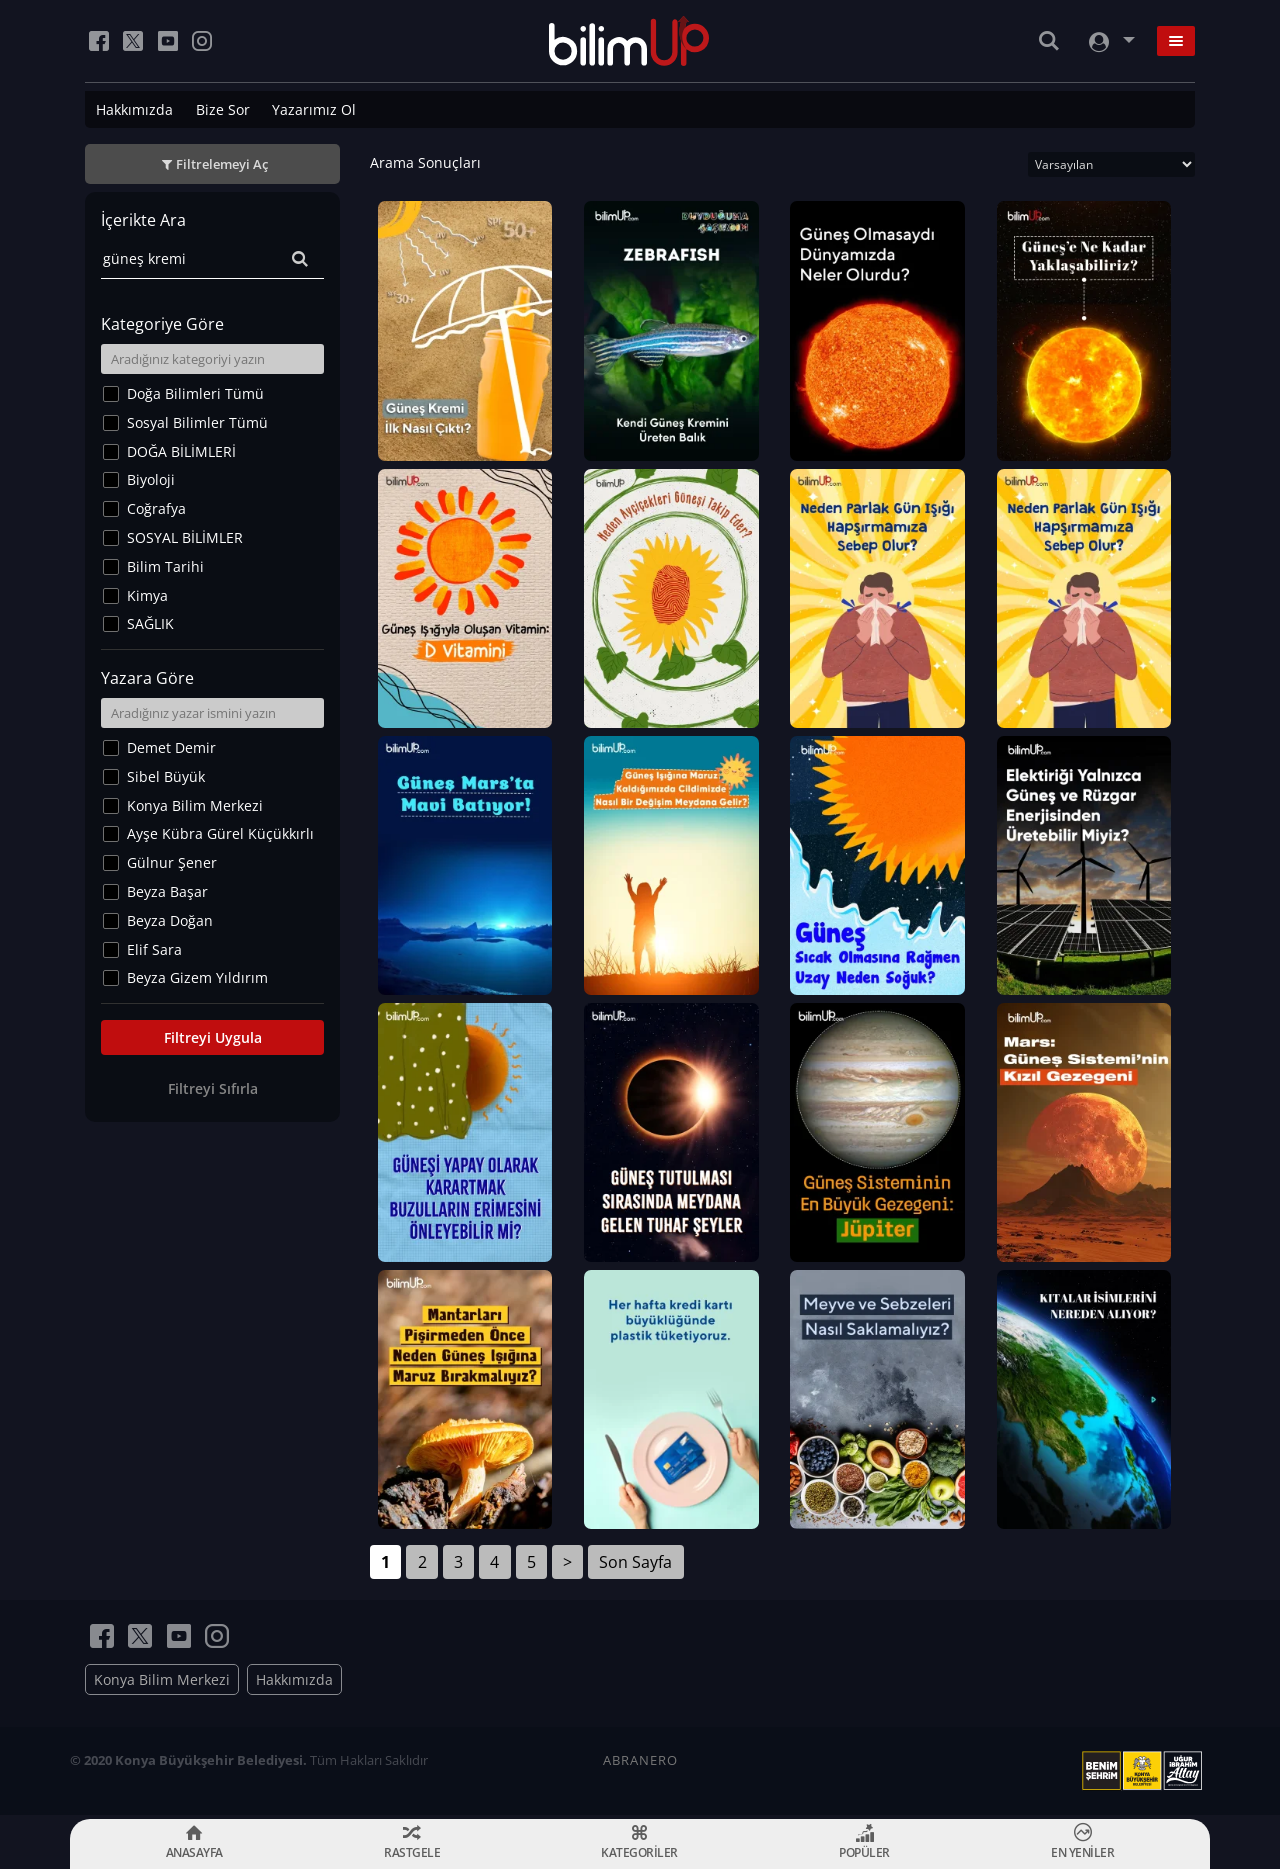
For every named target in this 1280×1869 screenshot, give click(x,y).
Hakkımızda (134, 109)
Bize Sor (223, 109)
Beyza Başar (167, 891)
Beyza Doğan (170, 920)
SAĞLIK (150, 623)
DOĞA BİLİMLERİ (181, 451)
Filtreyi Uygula (213, 1037)
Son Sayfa (635, 1566)
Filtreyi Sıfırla (213, 1088)
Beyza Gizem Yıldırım (197, 977)
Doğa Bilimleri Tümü (195, 393)
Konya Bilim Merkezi (195, 805)
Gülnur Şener (172, 862)
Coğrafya (156, 508)
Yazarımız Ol (314, 109)
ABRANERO (640, 1764)
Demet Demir (171, 747)
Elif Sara (154, 949)
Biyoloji (151, 479)
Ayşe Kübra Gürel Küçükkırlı (220, 833)
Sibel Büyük (166, 776)
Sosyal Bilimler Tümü (197, 422)
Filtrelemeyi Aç (222, 164)
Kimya (147, 595)
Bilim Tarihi (165, 566)
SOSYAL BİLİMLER (185, 537)
